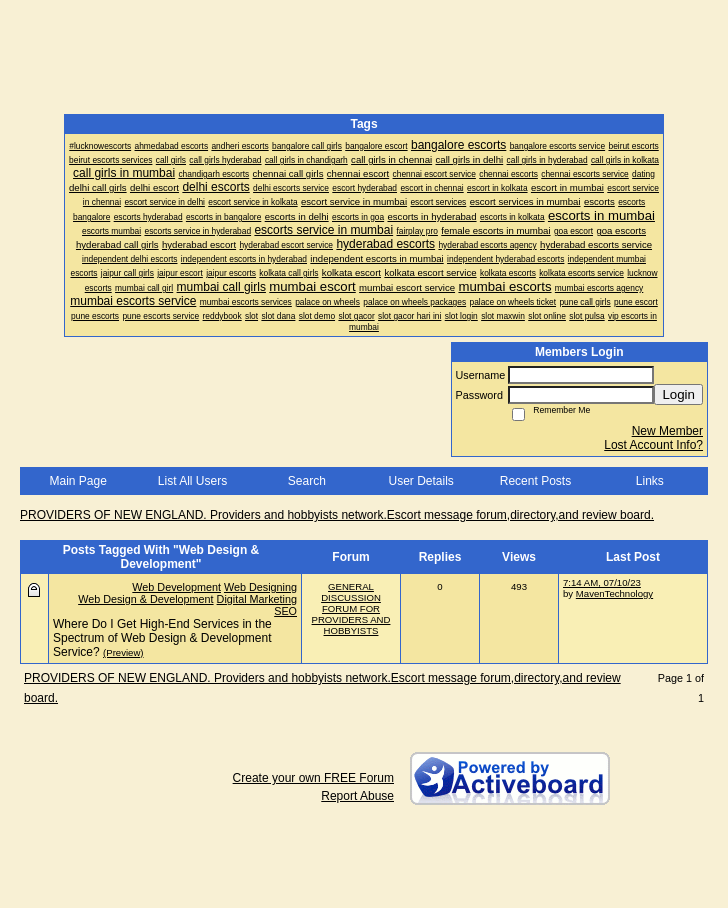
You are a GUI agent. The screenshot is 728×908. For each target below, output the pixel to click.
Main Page (77, 481)
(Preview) (123, 652)
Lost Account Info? (653, 445)
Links (650, 481)
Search (307, 481)
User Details (420, 481)
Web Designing (260, 587)
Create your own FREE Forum (313, 778)
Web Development (176, 587)
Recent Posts (535, 481)
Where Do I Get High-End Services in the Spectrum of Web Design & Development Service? (162, 638)
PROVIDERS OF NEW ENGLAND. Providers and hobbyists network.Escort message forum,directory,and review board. (337, 515)
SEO (285, 611)
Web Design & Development (145, 599)
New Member (667, 431)
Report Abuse (357, 796)
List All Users (192, 481)
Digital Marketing (257, 599)
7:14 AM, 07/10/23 (602, 582)
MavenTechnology (614, 593)
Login (678, 394)
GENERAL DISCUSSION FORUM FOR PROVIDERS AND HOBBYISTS (351, 608)
